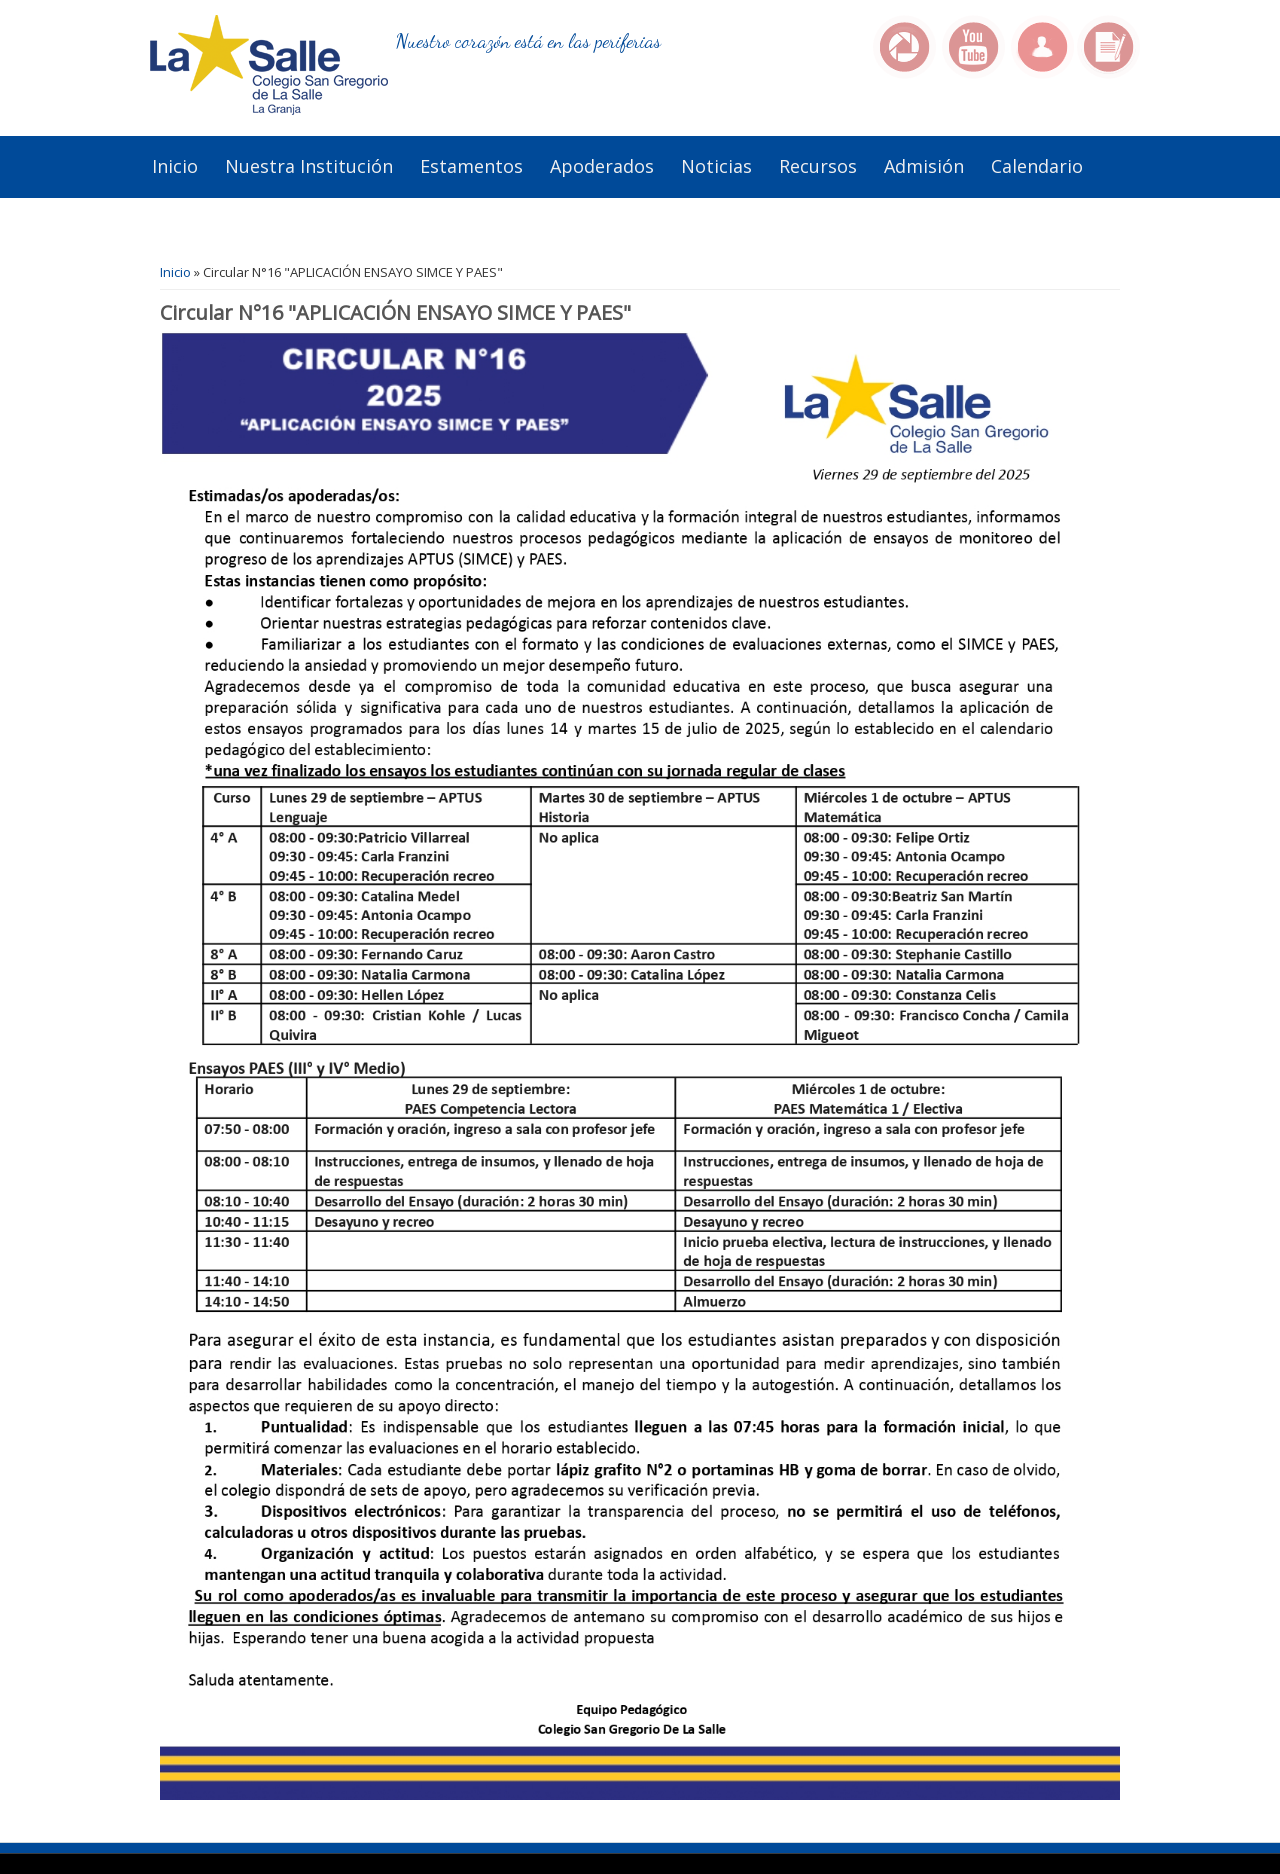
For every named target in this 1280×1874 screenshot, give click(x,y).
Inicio (175, 166)
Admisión (924, 166)
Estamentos (471, 166)
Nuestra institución (309, 166)
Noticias (716, 166)
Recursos (818, 166)
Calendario (1037, 166)
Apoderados (602, 166)
